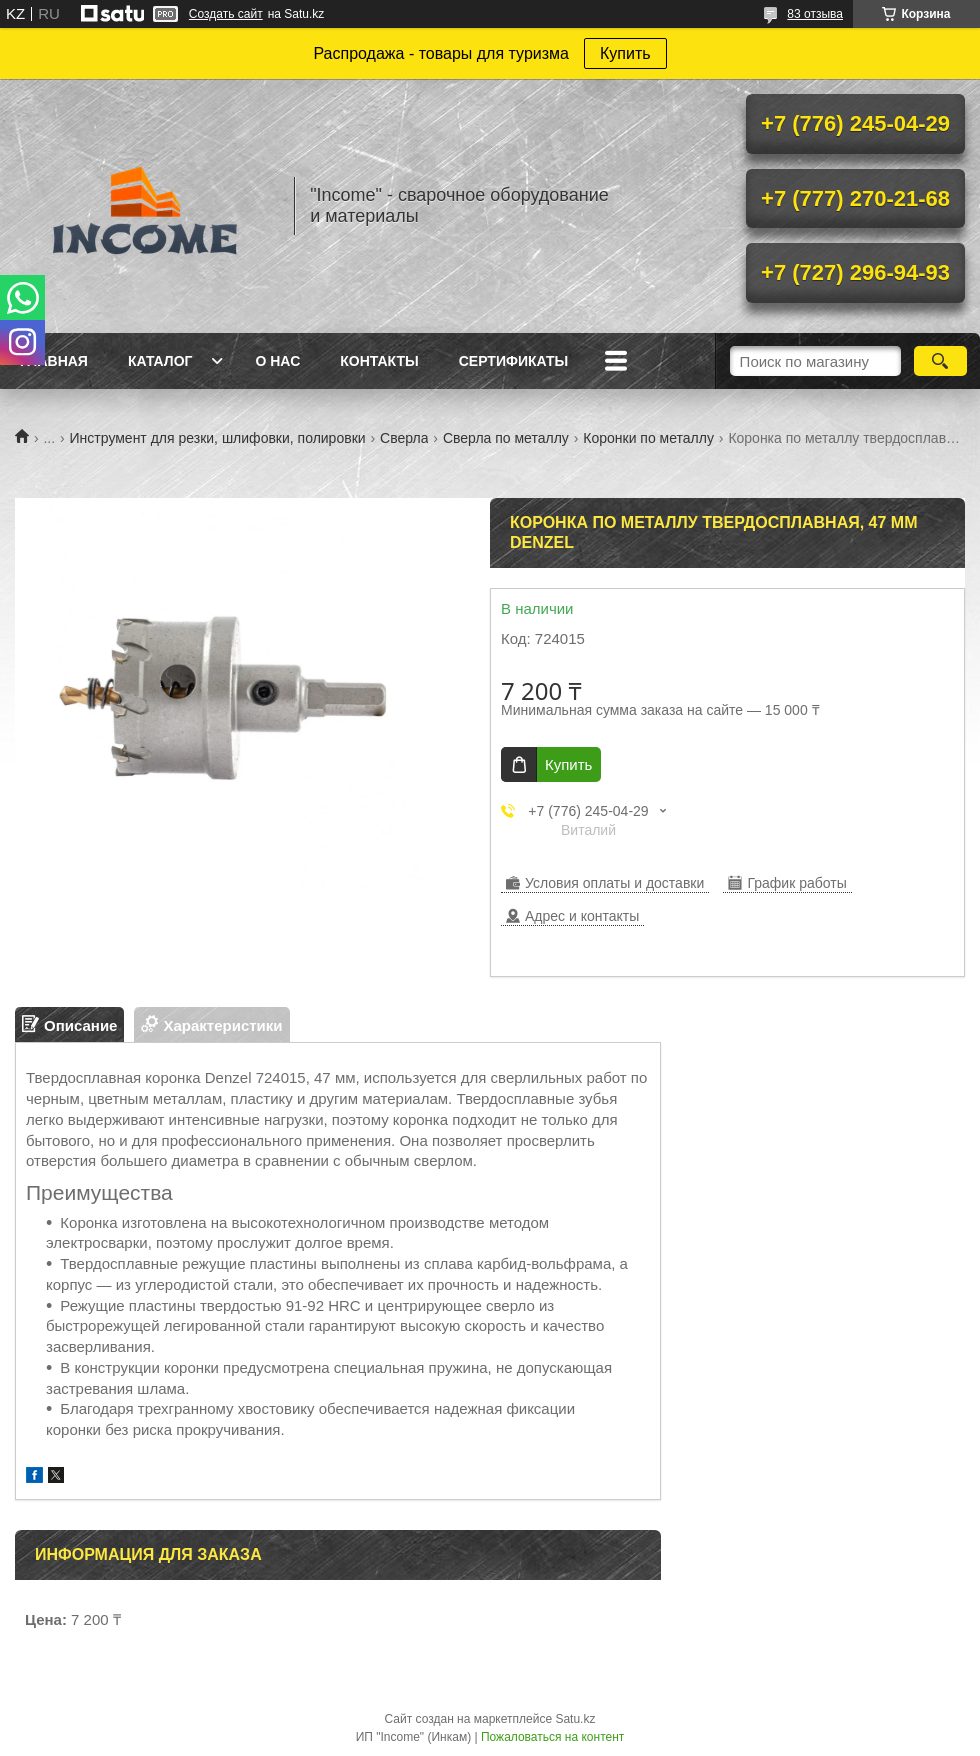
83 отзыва (815, 14)
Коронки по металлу (648, 438)
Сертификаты (513, 361)
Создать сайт (226, 14)
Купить (625, 53)
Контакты (379, 361)
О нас (277, 361)
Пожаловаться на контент (552, 1737)
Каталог (160, 361)
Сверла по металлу (506, 438)
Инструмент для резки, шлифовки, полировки (218, 438)
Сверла (404, 438)
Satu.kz (575, 1719)
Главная (54, 361)
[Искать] (940, 361)
